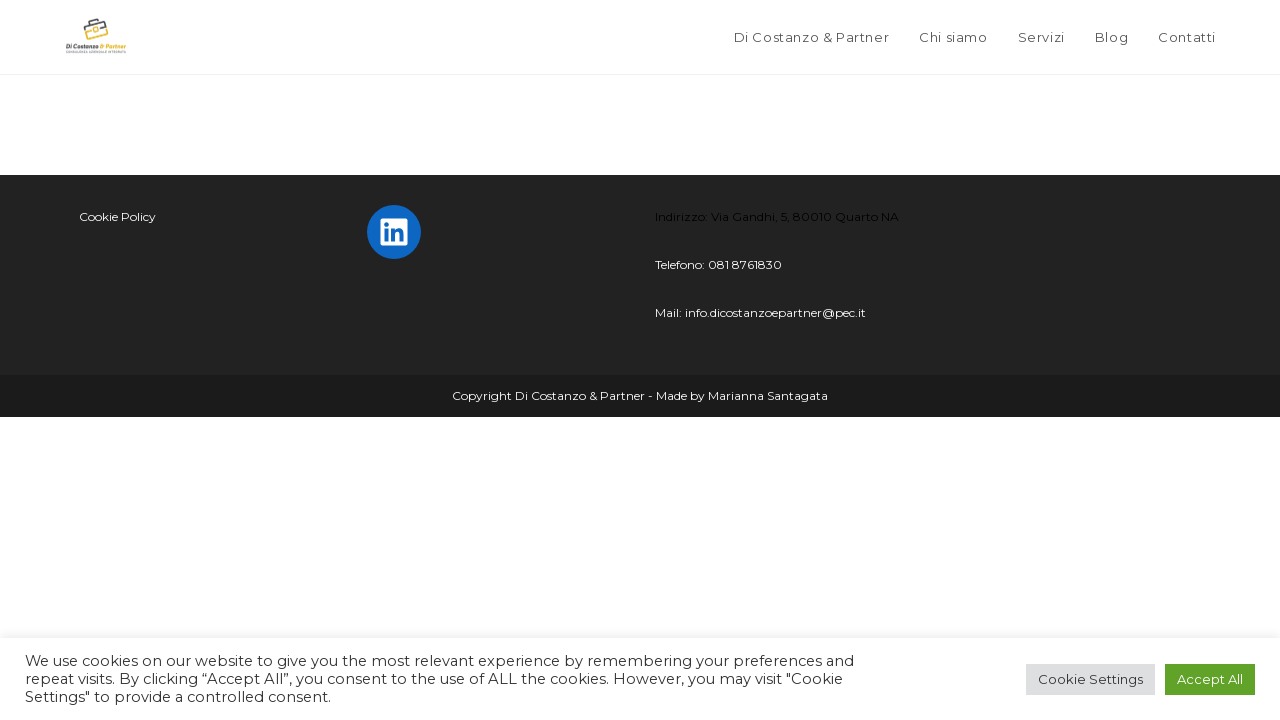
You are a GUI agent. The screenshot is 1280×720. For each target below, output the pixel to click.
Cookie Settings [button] (1090, 679)
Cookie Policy (117, 216)
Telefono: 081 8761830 (718, 264)
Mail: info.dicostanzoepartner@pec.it (760, 312)
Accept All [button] (1210, 679)
